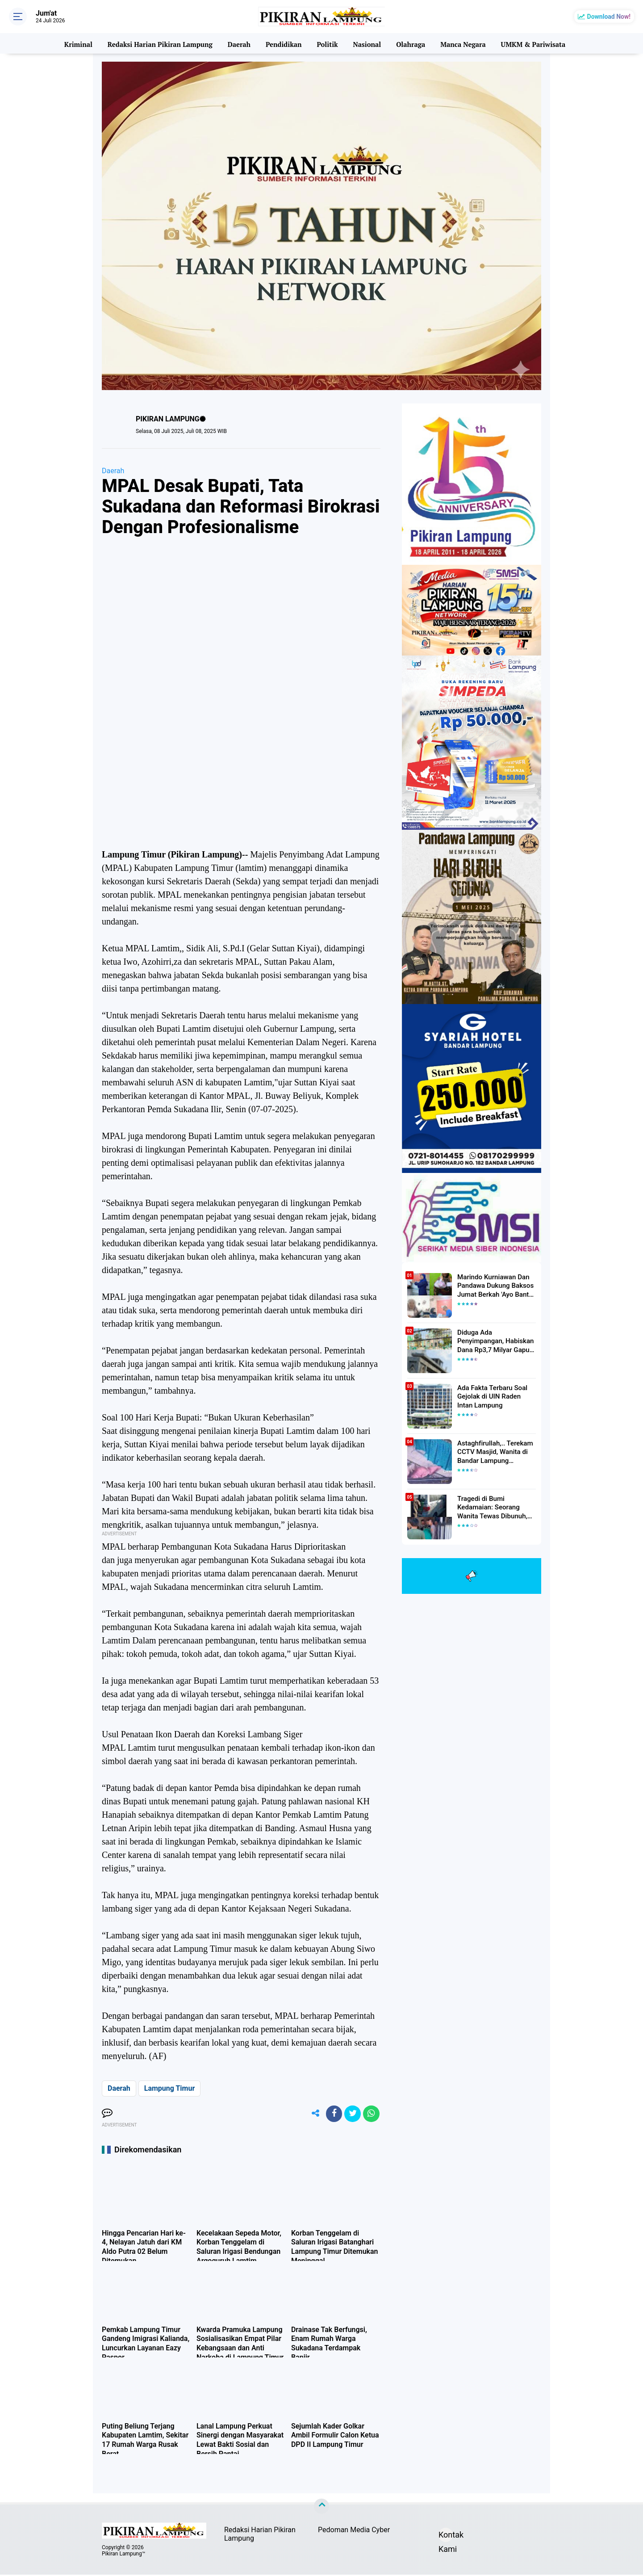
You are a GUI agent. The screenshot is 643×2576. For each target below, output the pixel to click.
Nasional (366, 43)
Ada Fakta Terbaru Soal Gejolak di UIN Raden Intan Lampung (494, 1396)
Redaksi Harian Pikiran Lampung (161, 43)
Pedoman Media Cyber (354, 2531)
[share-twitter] (350, 2114)
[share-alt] (310, 2114)
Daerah (238, 43)
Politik (326, 43)
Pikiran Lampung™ (123, 2555)
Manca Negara (461, 43)
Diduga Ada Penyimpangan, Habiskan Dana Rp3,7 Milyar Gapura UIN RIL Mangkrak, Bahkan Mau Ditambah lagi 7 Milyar (496, 1341)
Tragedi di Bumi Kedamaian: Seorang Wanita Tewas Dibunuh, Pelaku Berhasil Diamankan (496, 1507)
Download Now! (608, 16)
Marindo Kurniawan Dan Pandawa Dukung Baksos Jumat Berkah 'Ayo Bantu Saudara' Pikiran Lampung (493, 1285)
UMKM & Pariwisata (532, 43)
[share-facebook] (330, 2114)
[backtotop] (321, 2508)
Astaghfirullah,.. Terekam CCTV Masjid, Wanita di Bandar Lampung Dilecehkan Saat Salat (492, 1452)
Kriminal (79, 43)
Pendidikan (283, 43)
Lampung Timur (169, 2088)
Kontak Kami (445, 2538)
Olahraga (409, 43)
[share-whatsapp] (371, 2114)
